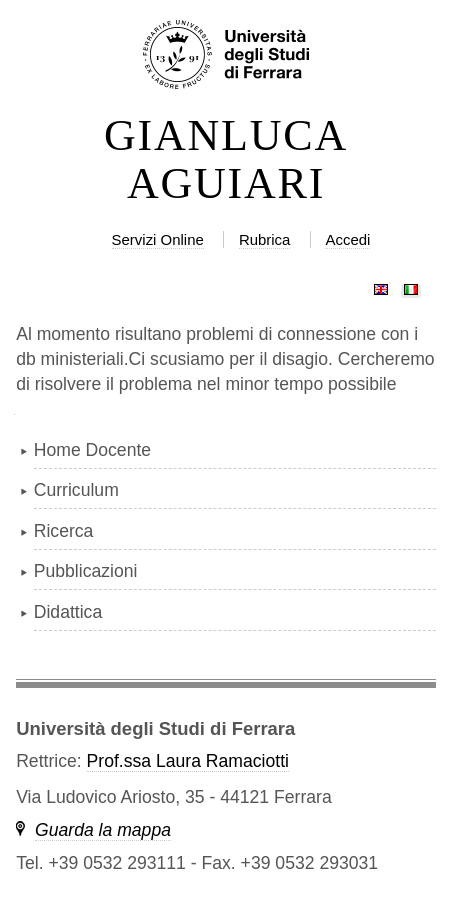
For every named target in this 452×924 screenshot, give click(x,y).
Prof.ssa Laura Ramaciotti (188, 761)
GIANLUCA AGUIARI (226, 160)
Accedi (347, 239)
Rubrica (265, 239)
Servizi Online (158, 239)
